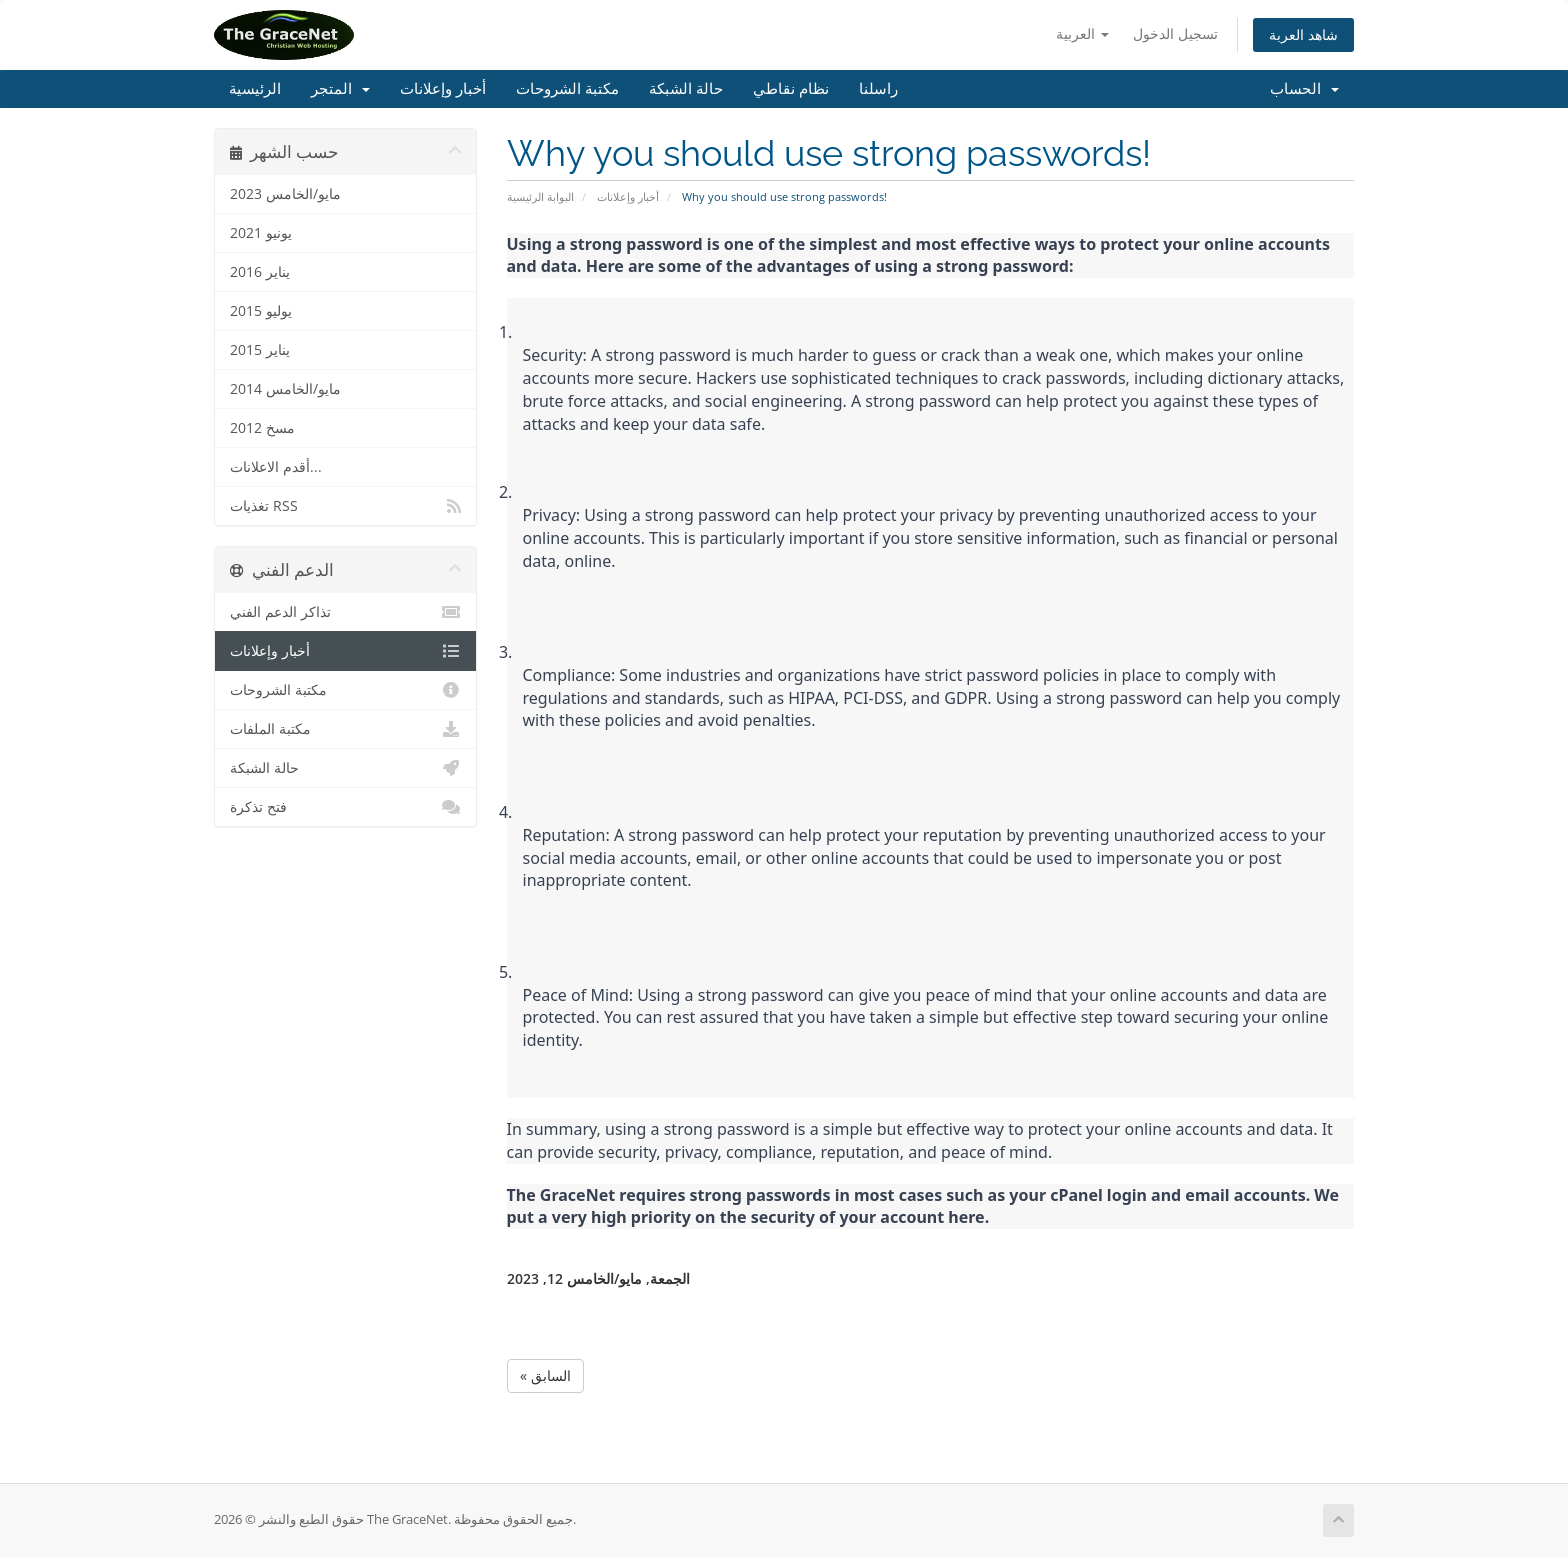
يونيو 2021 (261, 233)
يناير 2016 (260, 272)
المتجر (340, 89)
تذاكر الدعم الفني (345, 612)
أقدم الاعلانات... (276, 467)
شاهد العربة (1303, 34)
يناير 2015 (260, 350)
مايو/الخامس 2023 (285, 194)
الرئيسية (255, 89)
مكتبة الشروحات (567, 89)
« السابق (545, 1375)
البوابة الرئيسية (540, 196)
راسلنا (878, 89)
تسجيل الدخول (1175, 33)
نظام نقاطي (791, 89)
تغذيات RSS (345, 506)
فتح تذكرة (345, 807)
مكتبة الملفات (345, 729)
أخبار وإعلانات (443, 89)
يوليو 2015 (261, 311)
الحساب (1304, 89)
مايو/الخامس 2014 (285, 389)
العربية (1082, 33)
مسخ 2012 (262, 428)
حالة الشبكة (686, 89)
